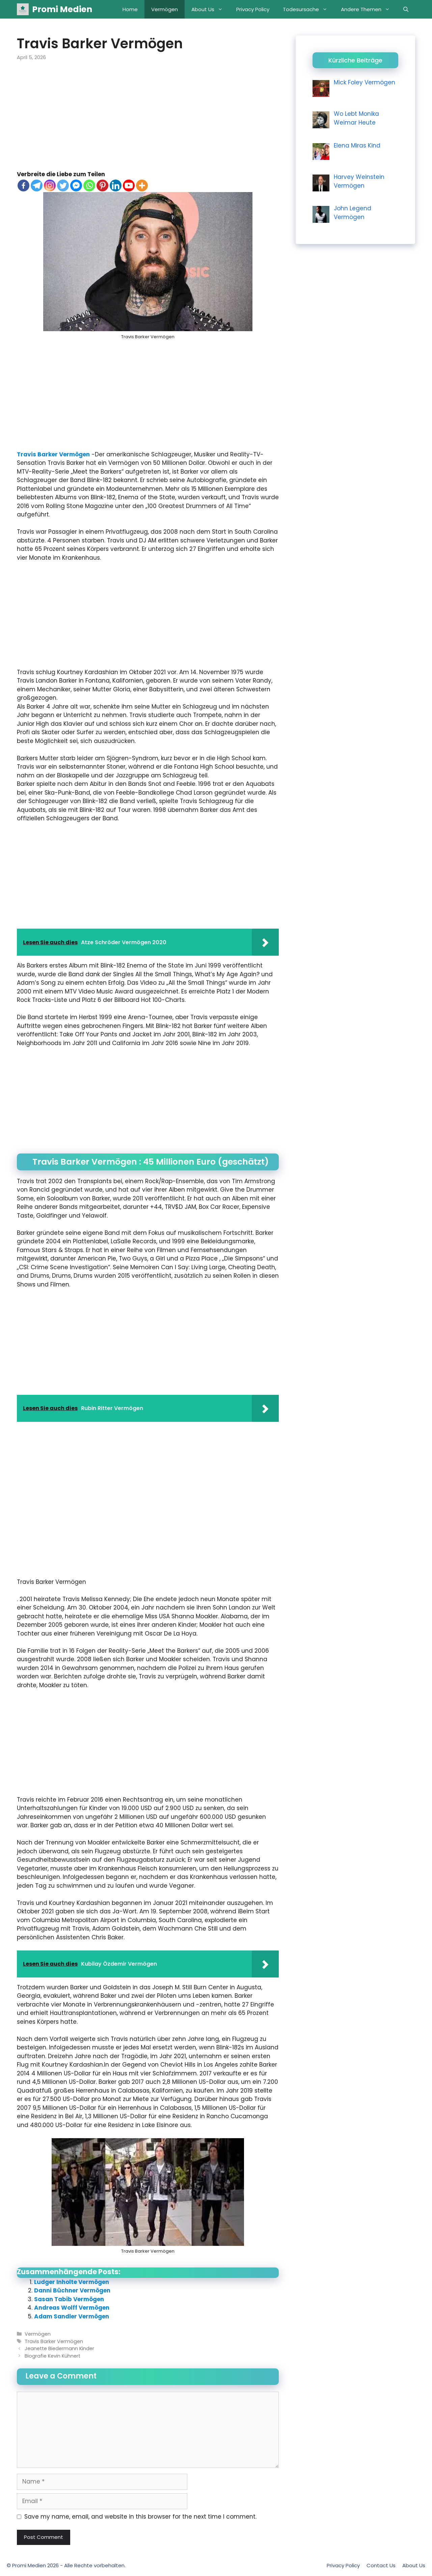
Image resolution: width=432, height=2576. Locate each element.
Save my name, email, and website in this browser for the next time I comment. (140, 2517)
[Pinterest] (102, 185)
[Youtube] (129, 185)
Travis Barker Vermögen (53, 454)
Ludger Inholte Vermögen (71, 2282)
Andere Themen (369, 9)
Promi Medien (62, 9)
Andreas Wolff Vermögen (71, 2308)
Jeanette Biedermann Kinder (59, 2348)
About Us (210, 9)
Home (130, 9)
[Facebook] (23, 185)
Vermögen (164, 9)
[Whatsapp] (89, 185)
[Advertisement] (148, 120)
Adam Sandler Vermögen (71, 2316)
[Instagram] (50, 185)
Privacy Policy (252, 9)
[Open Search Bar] (406, 9)
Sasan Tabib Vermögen (69, 2299)
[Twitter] (63, 185)
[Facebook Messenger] (76, 185)
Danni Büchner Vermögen (72, 2290)
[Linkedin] (116, 185)
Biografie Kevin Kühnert (52, 2356)
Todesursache (308, 9)
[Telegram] (37, 185)
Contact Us (381, 2565)
